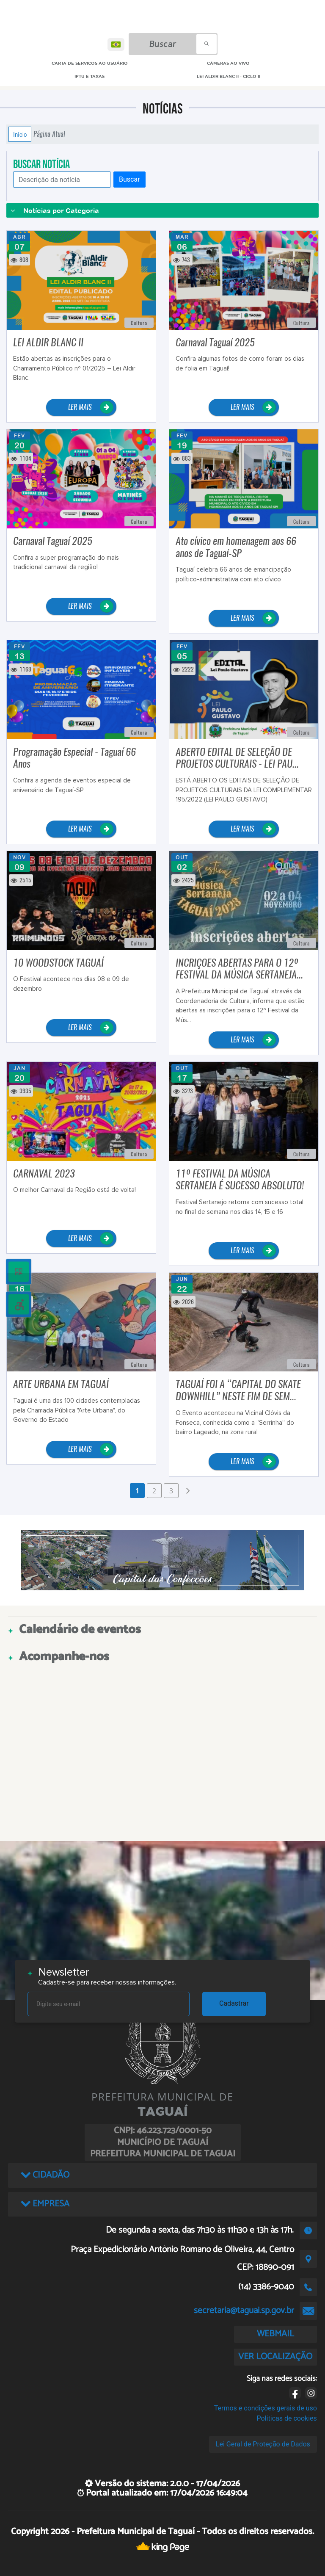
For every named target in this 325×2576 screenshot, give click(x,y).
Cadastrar (234, 2003)
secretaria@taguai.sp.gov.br (244, 2310)
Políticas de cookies (287, 2418)
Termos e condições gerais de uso (265, 2408)
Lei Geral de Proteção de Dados (263, 2444)
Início (20, 134)
